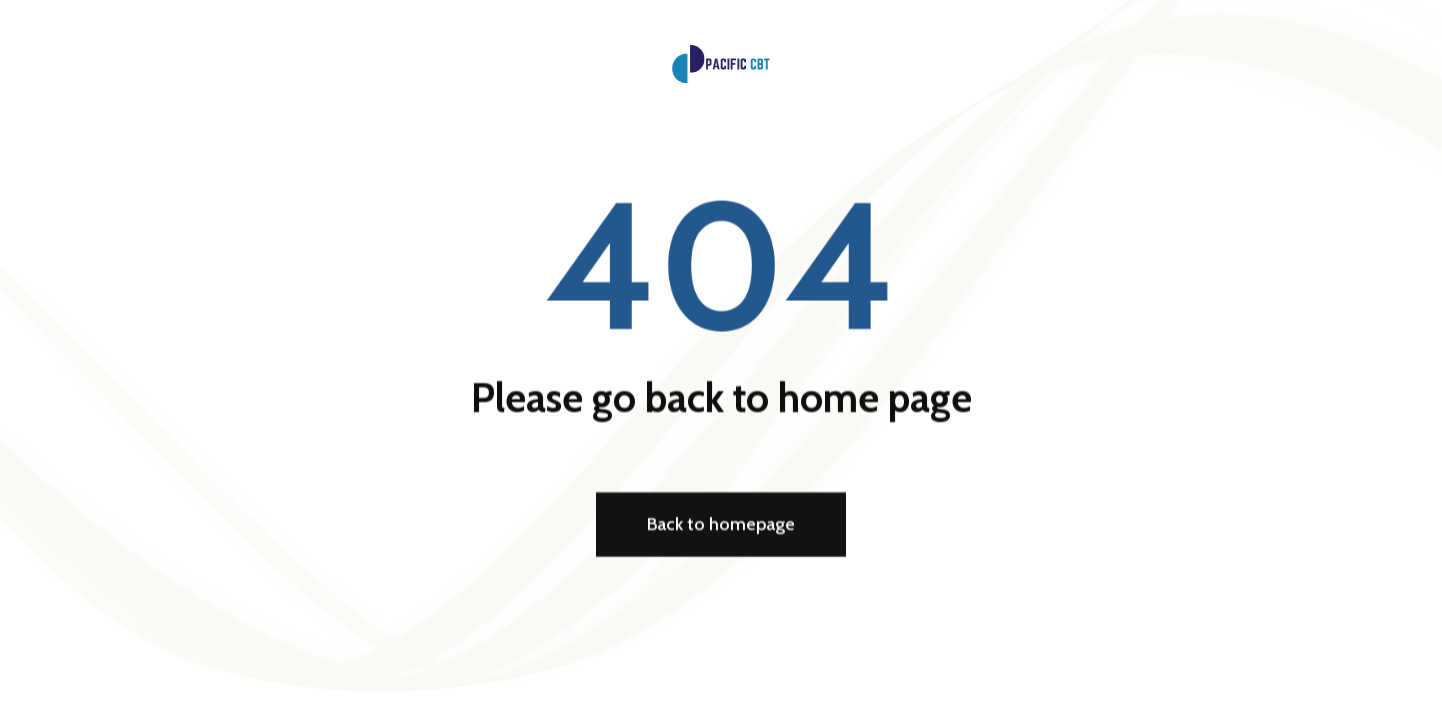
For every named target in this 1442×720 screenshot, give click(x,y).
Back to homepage (721, 526)
